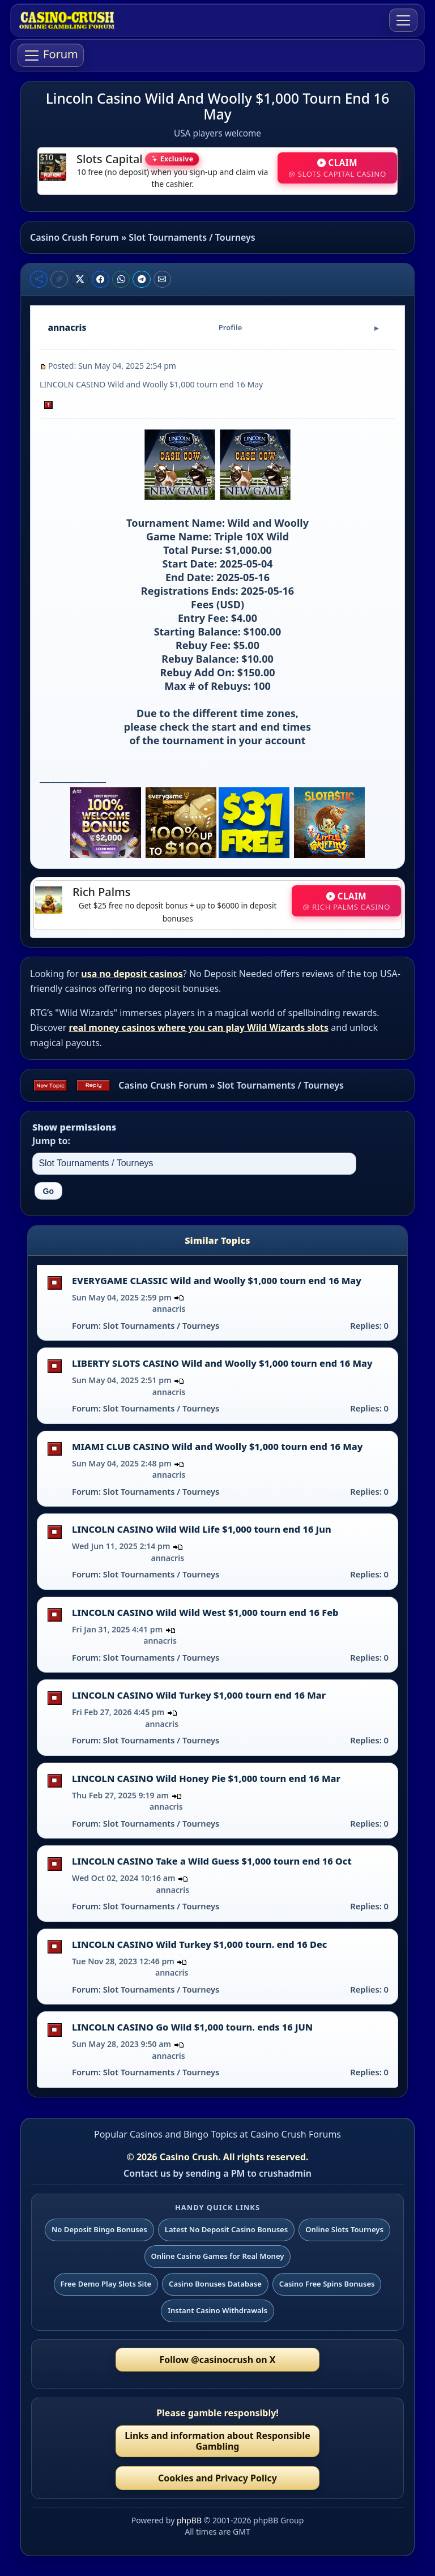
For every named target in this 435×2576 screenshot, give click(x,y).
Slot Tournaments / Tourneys (192, 237)
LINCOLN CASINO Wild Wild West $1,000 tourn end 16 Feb (205, 1612)
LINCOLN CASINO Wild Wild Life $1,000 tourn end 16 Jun (201, 1529)
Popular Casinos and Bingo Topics (165, 2134)
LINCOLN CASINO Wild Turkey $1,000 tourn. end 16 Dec (199, 1944)
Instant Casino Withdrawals (217, 2310)
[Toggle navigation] (403, 20)
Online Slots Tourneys (344, 2229)
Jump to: (51, 1141)
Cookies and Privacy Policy (217, 2478)
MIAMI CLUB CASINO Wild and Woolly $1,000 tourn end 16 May (217, 1446)
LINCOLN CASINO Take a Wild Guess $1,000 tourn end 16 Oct (212, 1861)
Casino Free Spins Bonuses (327, 2284)
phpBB (189, 2520)
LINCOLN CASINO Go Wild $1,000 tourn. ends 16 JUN (192, 2027)
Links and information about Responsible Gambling (217, 2441)
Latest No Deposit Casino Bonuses (226, 2229)
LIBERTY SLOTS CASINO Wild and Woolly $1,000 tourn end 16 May (222, 1363)
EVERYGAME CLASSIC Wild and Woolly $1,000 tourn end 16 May (216, 1280)
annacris (169, 1308)
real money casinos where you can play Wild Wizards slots (199, 1027)
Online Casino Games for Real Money (217, 2256)
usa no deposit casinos (132, 973)
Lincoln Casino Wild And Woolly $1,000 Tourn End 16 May (217, 106)
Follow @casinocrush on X (218, 2359)
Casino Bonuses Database (215, 2284)
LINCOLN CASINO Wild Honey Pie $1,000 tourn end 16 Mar (206, 1778)
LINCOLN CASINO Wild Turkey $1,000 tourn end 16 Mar (199, 1695)
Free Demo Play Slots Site (105, 2284)
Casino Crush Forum (74, 237)
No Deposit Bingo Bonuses (99, 2229)
